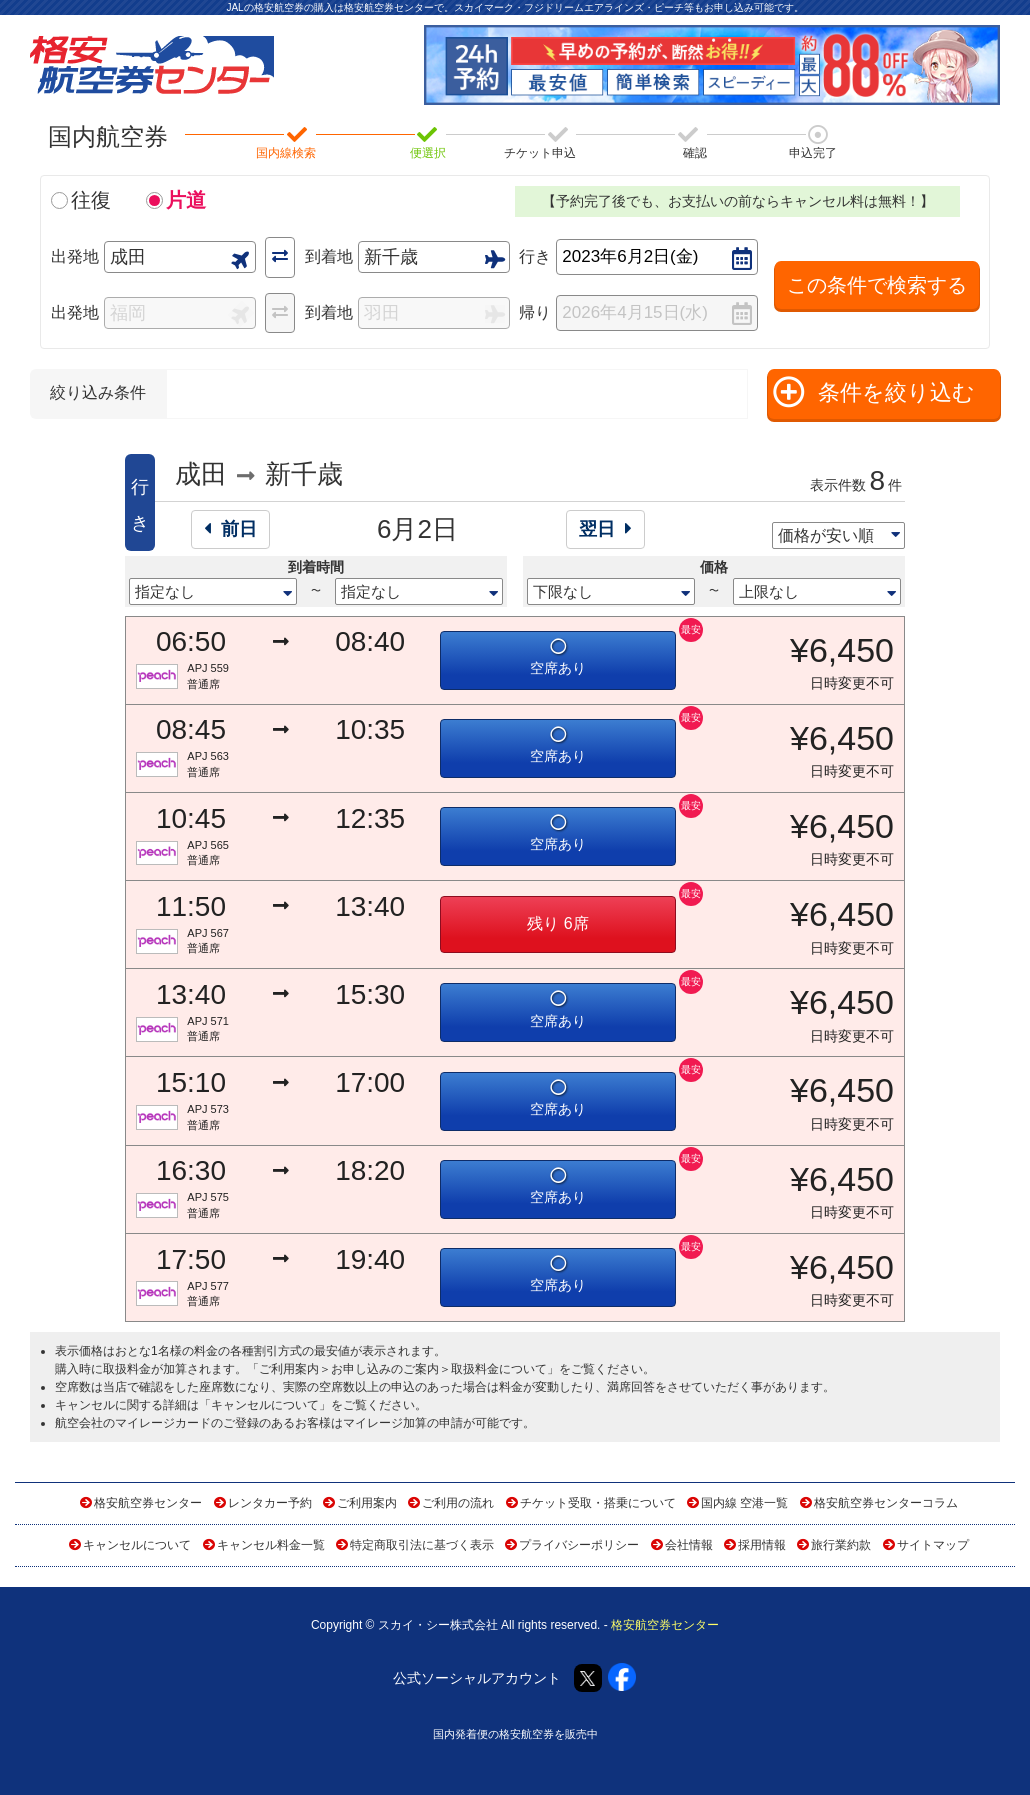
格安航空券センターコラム (886, 1503)
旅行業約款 (841, 1545)
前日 (230, 529)
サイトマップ (933, 1545)
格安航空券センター (148, 1503)
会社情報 (689, 1545)
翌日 (605, 529)
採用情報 (762, 1545)
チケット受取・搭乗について (598, 1503)
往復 (91, 200)
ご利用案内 (367, 1503)
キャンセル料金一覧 (271, 1545)
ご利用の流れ (458, 1503)
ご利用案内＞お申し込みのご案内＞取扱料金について (403, 1369)
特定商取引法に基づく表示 (422, 1545)
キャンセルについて (265, 1405)
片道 (186, 200)
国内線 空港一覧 (744, 1503)
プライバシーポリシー (579, 1545)
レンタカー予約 (270, 1503)
